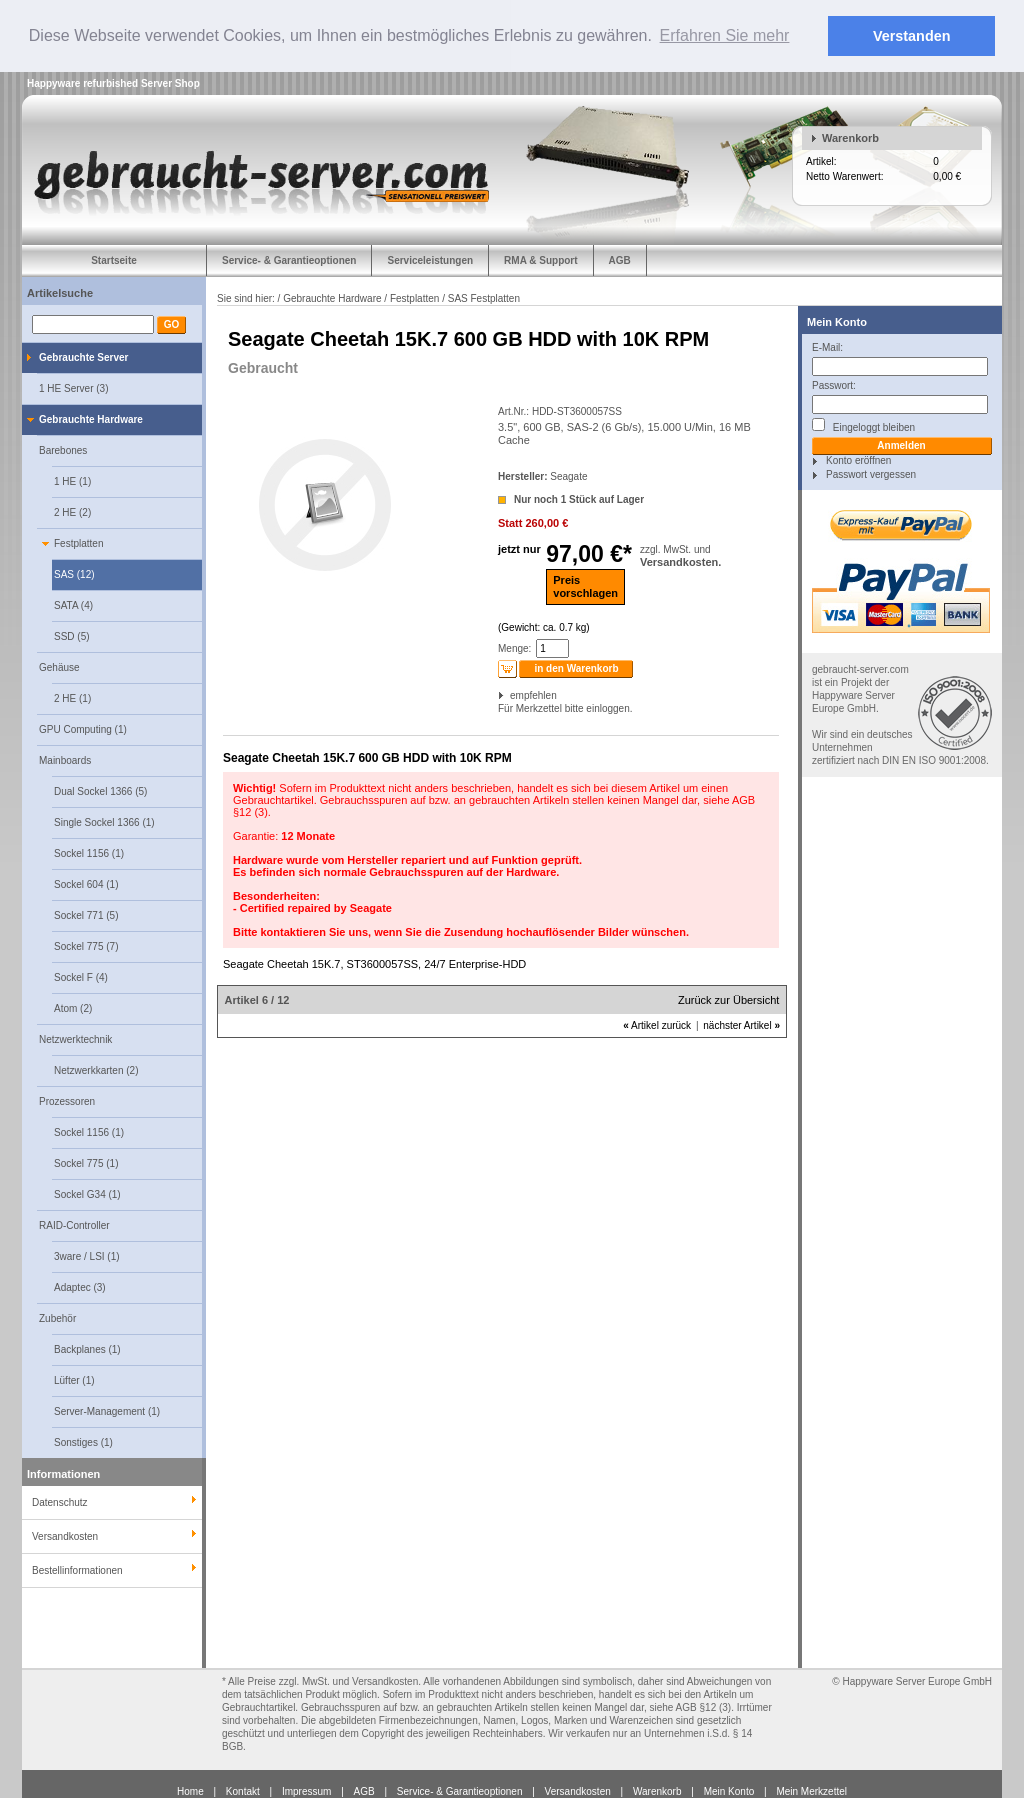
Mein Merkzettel (811, 1790)
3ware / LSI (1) (87, 1255)
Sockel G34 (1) (87, 1193)
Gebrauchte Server (84, 356)
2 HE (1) (72, 697)
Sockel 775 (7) (86, 945)
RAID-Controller (74, 1224)
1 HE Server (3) (73, 387)
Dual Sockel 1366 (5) (100, 790)
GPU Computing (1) (83, 728)
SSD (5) (72, 635)
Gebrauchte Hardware (91, 418)
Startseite (114, 259)
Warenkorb (850, 137)
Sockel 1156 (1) (89, 852)
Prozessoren (67, 1100)
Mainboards (65, 759)
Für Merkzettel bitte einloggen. (499, 708)
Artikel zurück (657, 1025)
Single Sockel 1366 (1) (104, 821)
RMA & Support (541, 259)
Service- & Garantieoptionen (289, 259)
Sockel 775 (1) (86, 1162)
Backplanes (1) (87, 1348)
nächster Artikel (741, 1025)
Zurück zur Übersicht (728, 1000)
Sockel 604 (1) (86, 883)
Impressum (306, 1790)
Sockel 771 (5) (86, 914)
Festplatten (78, 542)
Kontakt (243, 1790)
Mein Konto (837, 321)
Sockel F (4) (81, 976)
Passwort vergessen (871, 473)
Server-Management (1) (107, 1410)
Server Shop (170, 82)
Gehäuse (59, 666)
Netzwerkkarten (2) (96, 1069)
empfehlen (511, 695)
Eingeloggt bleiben (863, 424)
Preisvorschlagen (585, 585)
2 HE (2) (72, 511)
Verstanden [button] (912, 36)
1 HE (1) (72, 480)
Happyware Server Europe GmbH (917, 1680)
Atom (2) (73, 1007)
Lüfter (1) (74, 1379)
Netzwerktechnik (75, 1038)
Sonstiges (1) (83, 1441)
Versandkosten (578, 1790)
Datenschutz (60, 1501)
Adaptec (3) (80, 1286)
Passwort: (834, 384)
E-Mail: (827, 346)
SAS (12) (74, 573)
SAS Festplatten (484, 297)
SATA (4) (73, 604)
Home (190, 1790)
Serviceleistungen (430, 259)
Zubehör (57, 1317)
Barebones (63, 449)
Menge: (514, 648)
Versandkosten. (680, 561)
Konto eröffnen (858, 459)
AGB (620, 259)
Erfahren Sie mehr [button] (725, 35)
